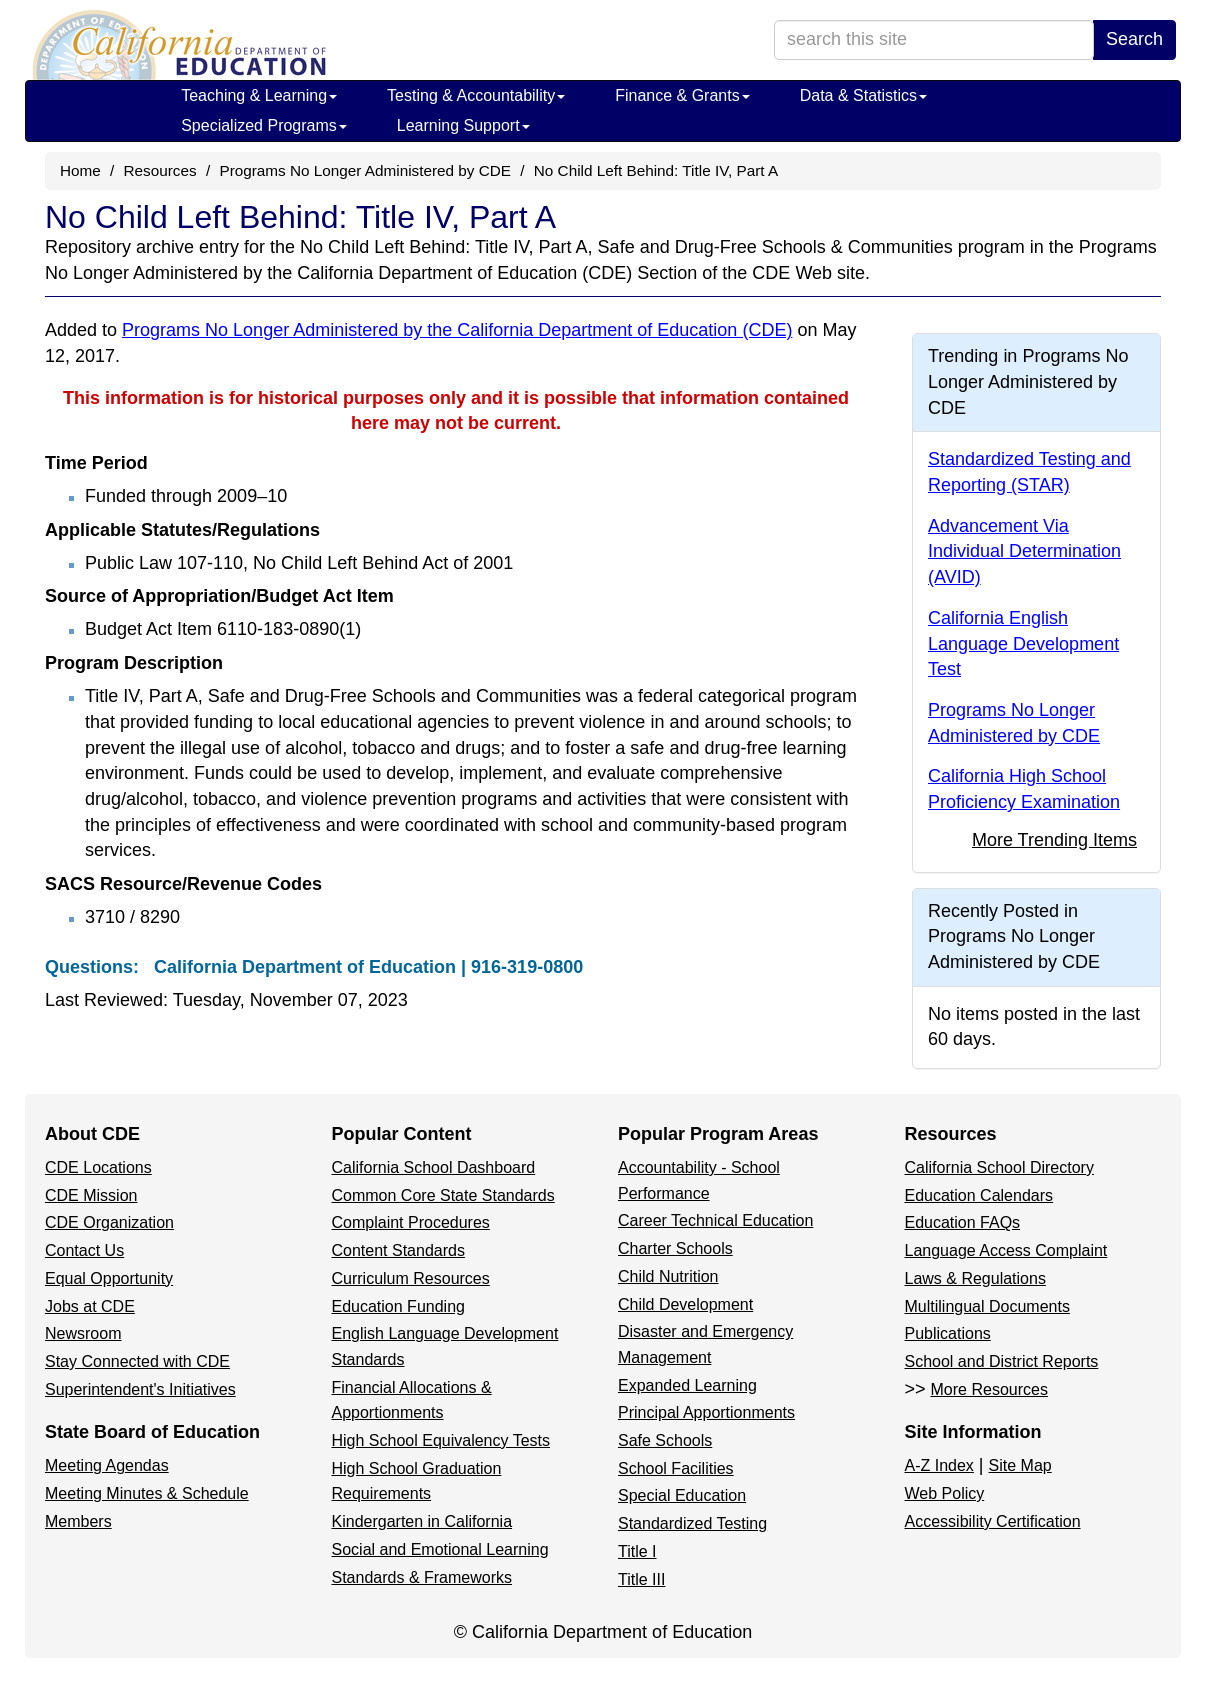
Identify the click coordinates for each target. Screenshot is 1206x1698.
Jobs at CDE (90, 1306)
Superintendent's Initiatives (140, 1389)
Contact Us (84, 1250)
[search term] (934, 40)
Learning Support (463, 125)
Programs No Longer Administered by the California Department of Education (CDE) (457, 330)
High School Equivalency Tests (441, 1440)
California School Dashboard (434, 1167)
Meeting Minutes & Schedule (147, 1493)
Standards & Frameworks (422, 1577)
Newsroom (83, 1333)
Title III (641, 1579)
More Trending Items (1054, 840)
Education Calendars (979, 1195)
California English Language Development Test (1023, 643)
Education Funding (398, 1306)
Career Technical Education (715, 1220)
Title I (637, 1551)
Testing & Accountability (476, 95)
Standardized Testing (692, 1523)
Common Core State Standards (443, 1195)
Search (1134, 39)
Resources (160, 170)
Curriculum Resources (411, 1278)
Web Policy (945, 1493)
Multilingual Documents (987, 1306)
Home (80, 170)
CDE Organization (109, 1222)
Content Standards (398, 1250)
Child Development (685, 1304)
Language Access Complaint (1006, 1250)
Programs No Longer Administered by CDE (365, 170)
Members (78, 1521)
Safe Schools (665, 1440)
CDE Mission (91, 1195)
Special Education (682, 1495)
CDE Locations (98, 1167)
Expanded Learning (687, 1385)
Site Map (1020, 1465)
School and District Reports (1002, 1361)
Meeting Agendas (107, 1465)
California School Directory (999, 1167)
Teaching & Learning (259, 95)
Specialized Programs (264, 125)
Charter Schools (675, 1248)
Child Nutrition (668, 1276)
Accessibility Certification (993, 1521)
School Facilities (676, 1468)
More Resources (989, 1389)
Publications (948, 1333)
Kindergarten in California (422, 1521)
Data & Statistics (863, 95)
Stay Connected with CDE (137, 1361)
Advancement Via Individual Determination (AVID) (1024, 551)
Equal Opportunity (109, 1278)
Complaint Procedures (411, 1222)
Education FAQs (963, 1222)
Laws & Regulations (975, 1278)
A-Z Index (939, 1465)
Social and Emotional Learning (440, 1549)
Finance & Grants (682, 95)
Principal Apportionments (706, 1412)
